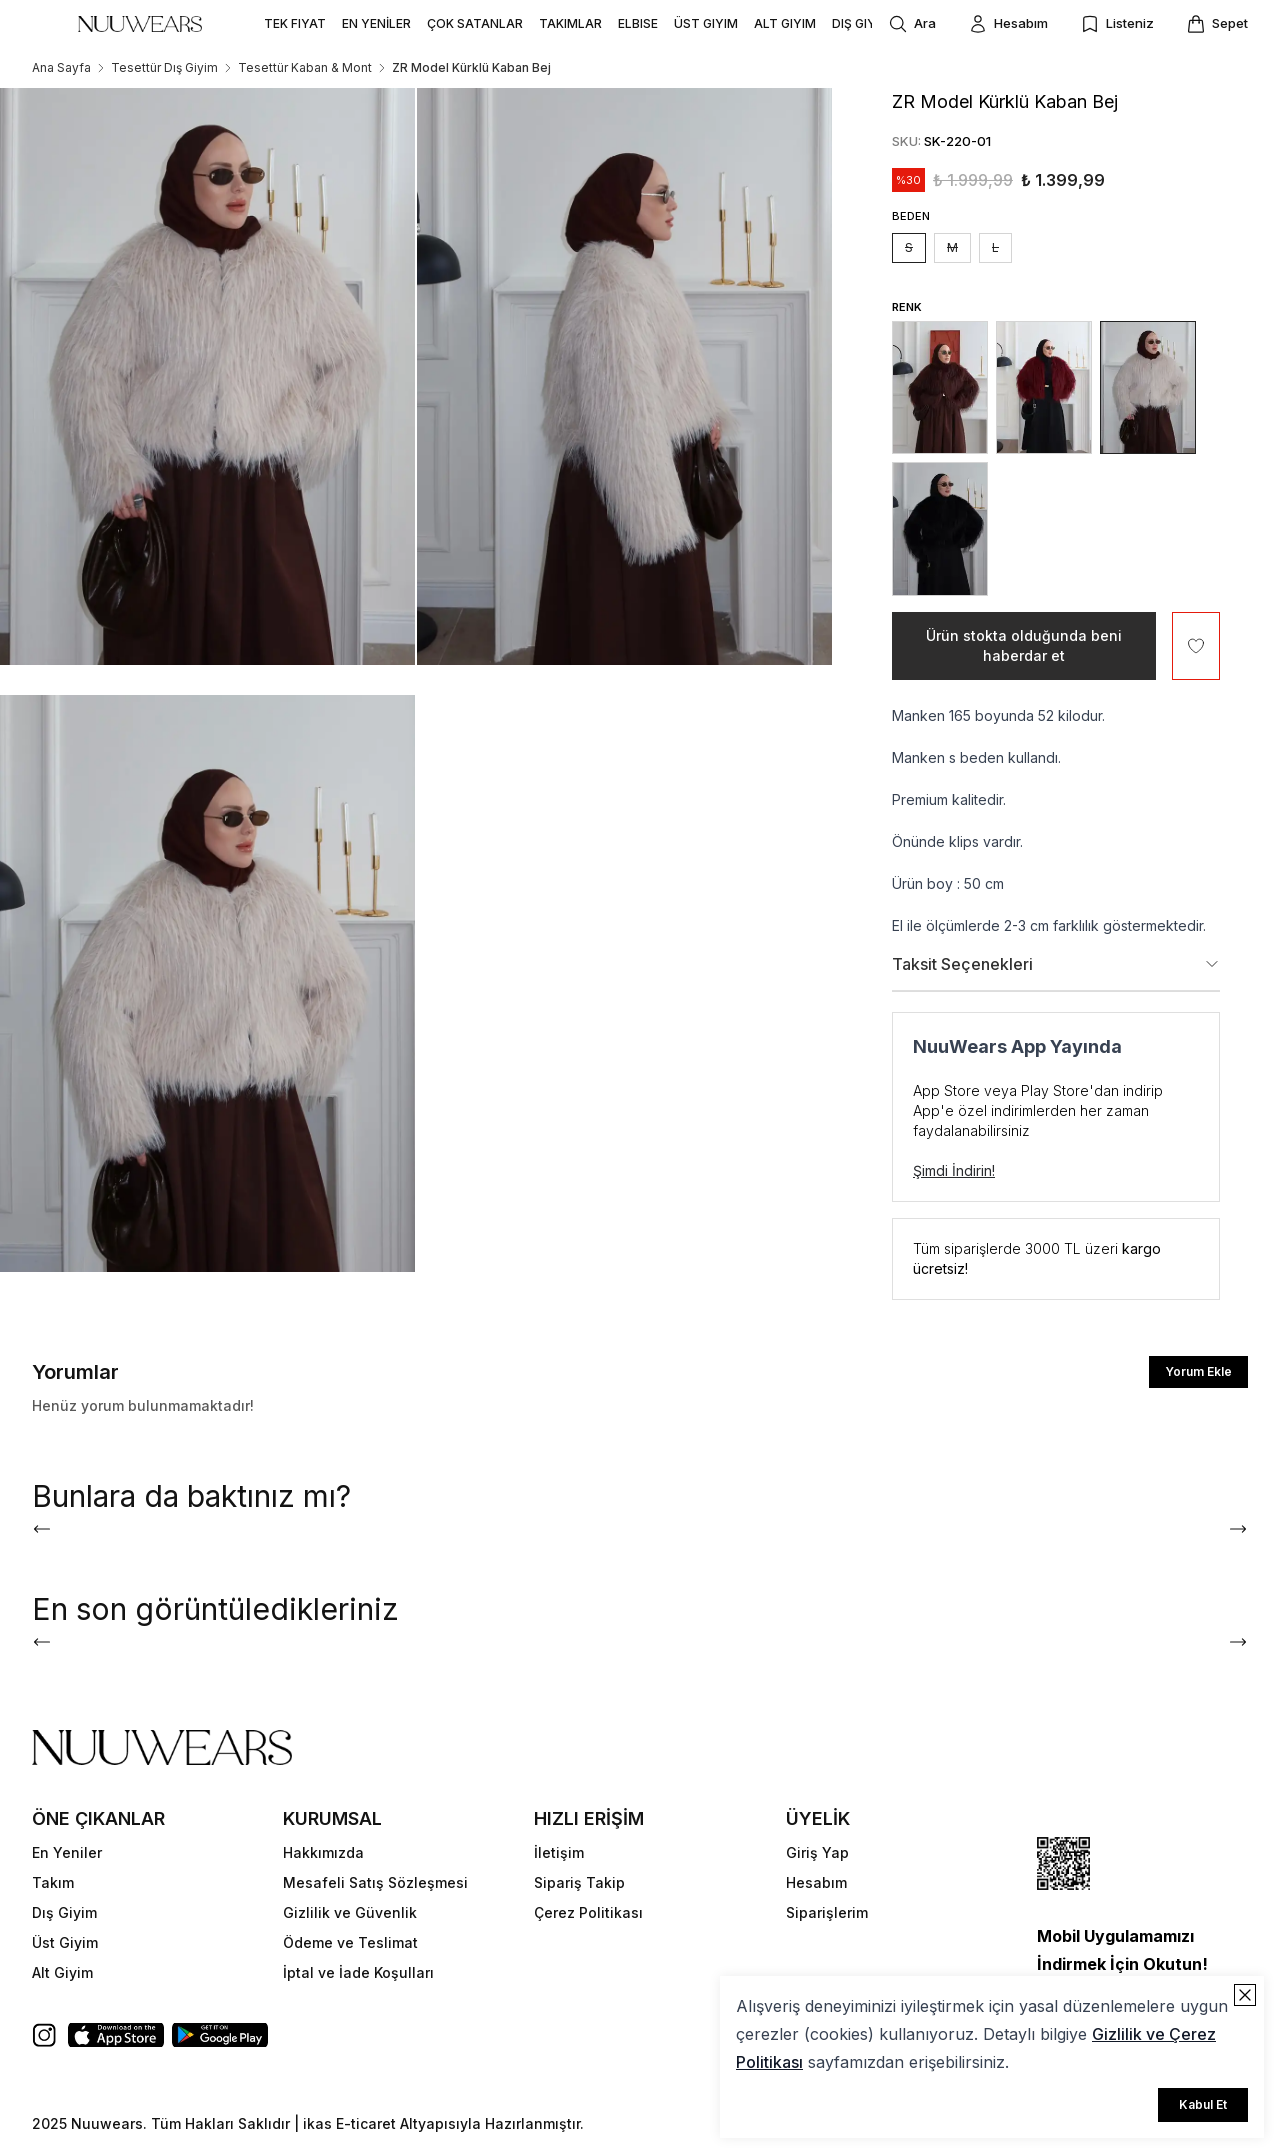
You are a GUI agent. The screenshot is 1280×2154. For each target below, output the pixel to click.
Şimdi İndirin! (954, 1170)
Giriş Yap (817, 1852)
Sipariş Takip (579, 1882)
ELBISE (638, 23)
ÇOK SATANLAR (475, 23)
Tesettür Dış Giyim (164, 67)
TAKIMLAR (570, 23)
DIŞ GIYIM (861, 23)
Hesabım (816, 1882)
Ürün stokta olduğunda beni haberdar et (1024, 645)
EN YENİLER (376, 23)
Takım (53, 1882)
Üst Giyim (65, 1942)
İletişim (559, 1852)
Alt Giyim (62, 1972)
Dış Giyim (64, 1912)
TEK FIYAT (295, 23)
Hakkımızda (323, 1852)
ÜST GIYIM (706, 23)
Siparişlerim (827, 1912)
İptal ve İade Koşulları (358, 1972)
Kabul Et (1203, 2104)
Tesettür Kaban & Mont (305, 67)
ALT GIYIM (785, 23)
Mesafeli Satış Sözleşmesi (375, 1882)
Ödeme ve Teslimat (350, 1942)
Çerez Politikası (588, 1912)
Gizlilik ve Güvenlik (350, 1912)
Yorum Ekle (1198, 1371)
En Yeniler (67, 1852)
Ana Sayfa (61, 67)
